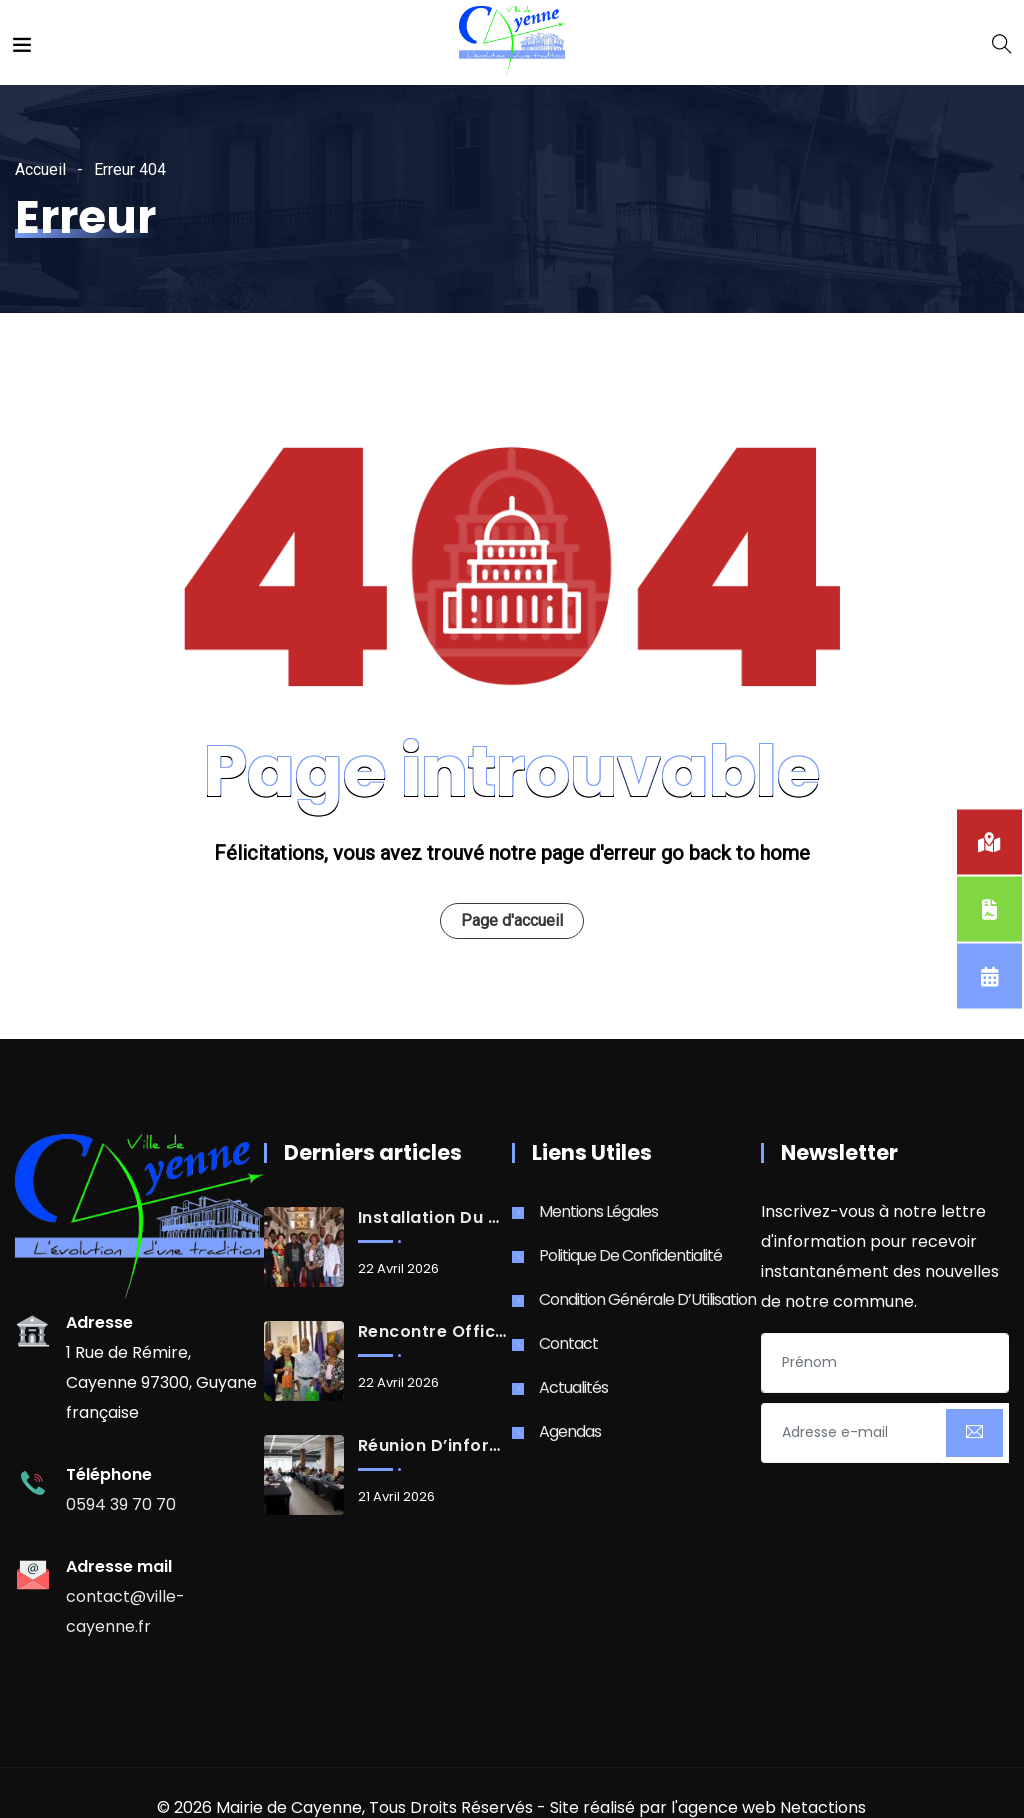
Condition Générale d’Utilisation (647, 1299)
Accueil (40, 169)
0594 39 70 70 (121, 1504)
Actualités (573, 1387)
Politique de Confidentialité (630, 1255)
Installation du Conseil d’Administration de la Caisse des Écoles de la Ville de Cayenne (434, 1218)
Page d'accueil (512, 920)
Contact (568, 1343)
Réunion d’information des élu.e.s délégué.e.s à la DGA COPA (434, 1446)
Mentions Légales (598, 1211)
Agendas (570, 1431)
